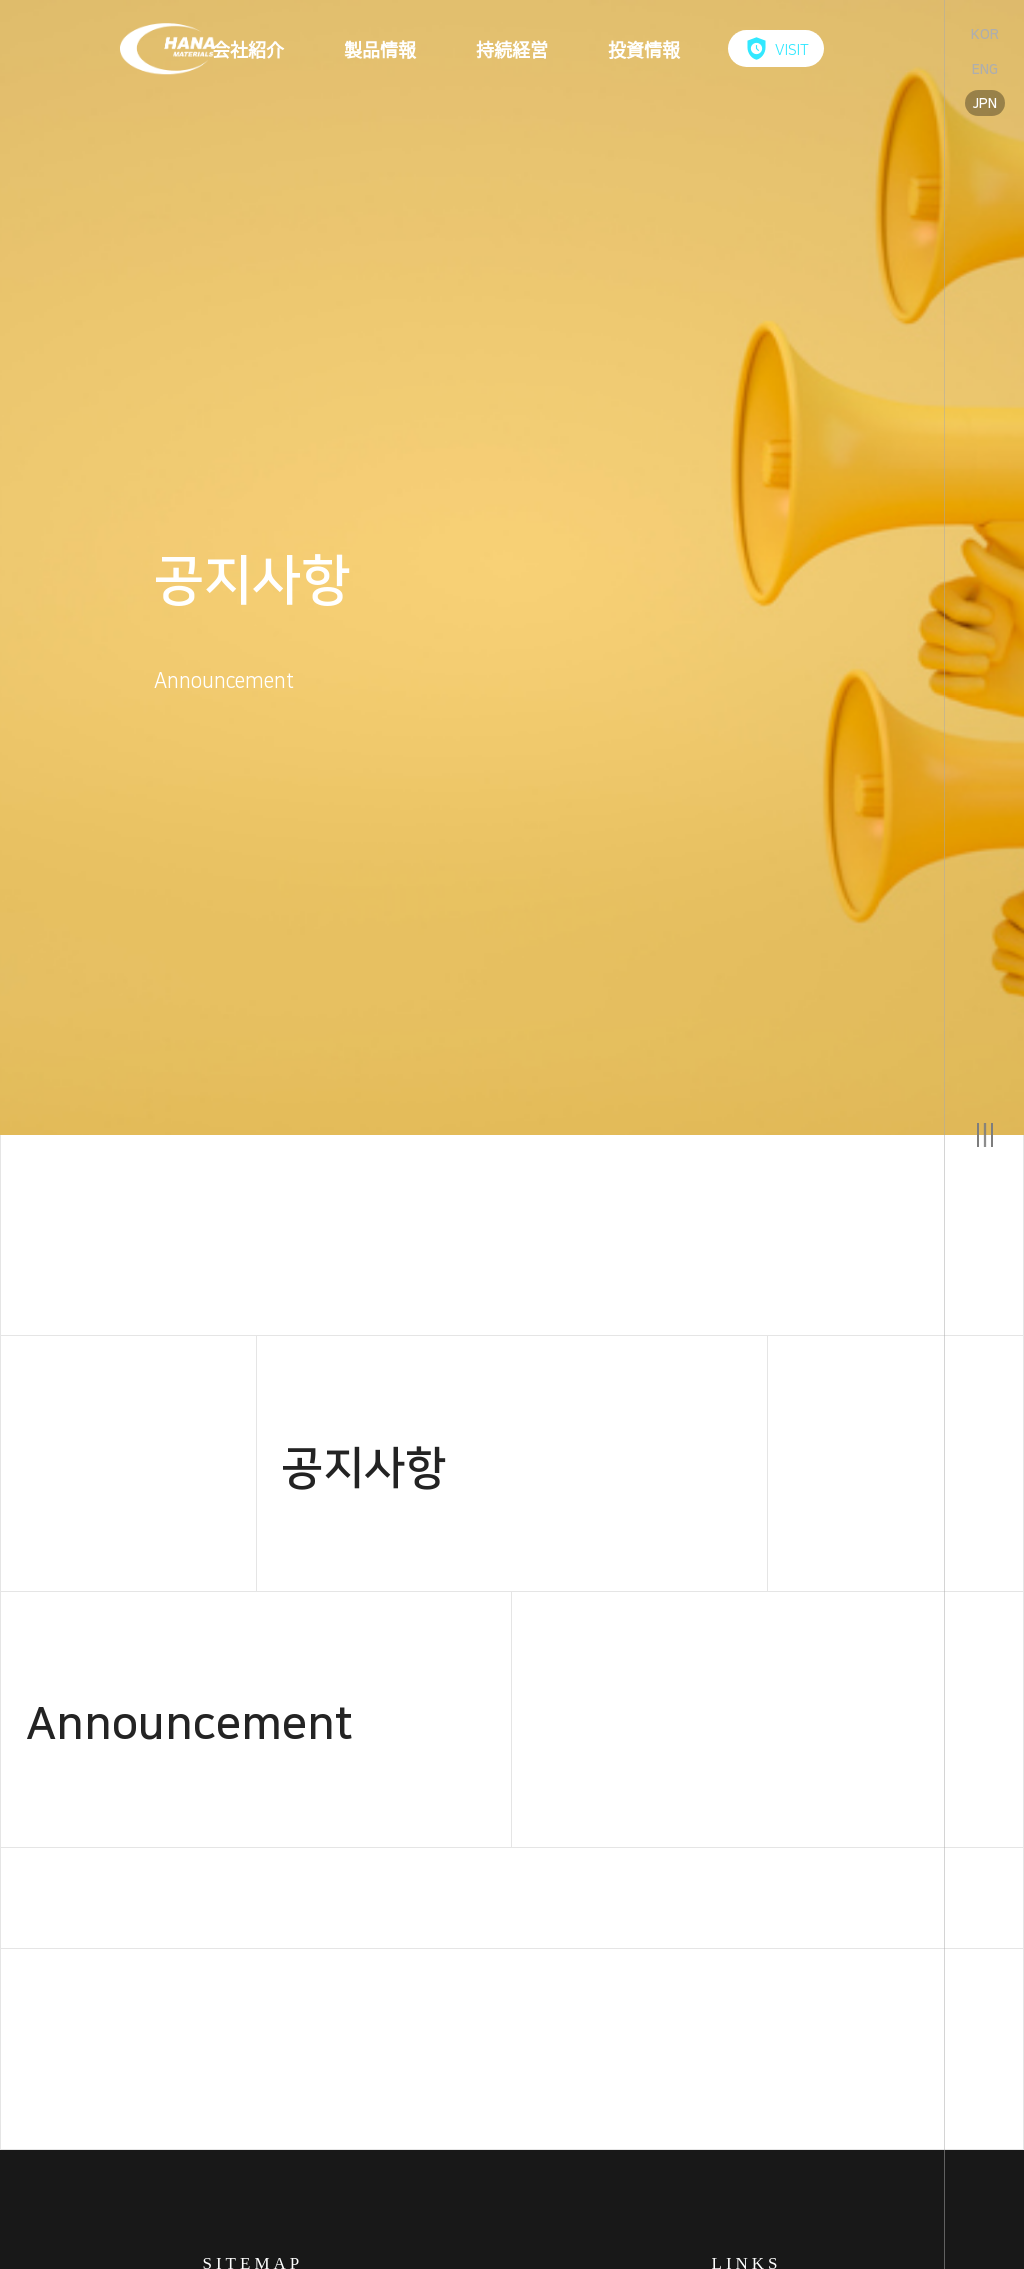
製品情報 (380, 49)
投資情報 (644, 49)
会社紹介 (248, 49)
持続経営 (512, 49)
